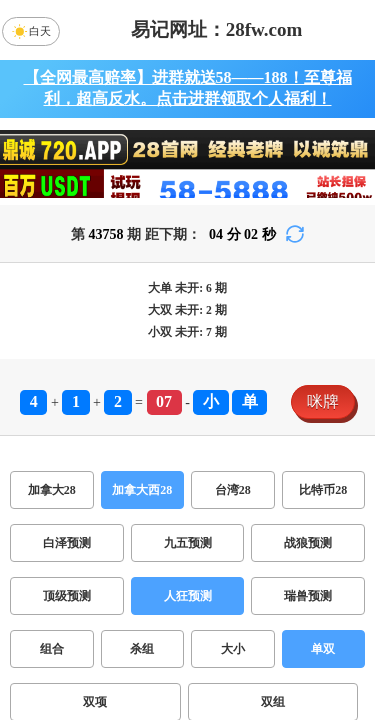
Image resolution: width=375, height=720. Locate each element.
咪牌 (323, 401)
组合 (52, 649)
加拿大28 (52, 490)
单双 (323, 649)
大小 (233, 649)
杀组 (142, 649)
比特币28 (323, 490)
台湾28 (233, 490)
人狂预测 (188, 596)
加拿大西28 (142, 490)
